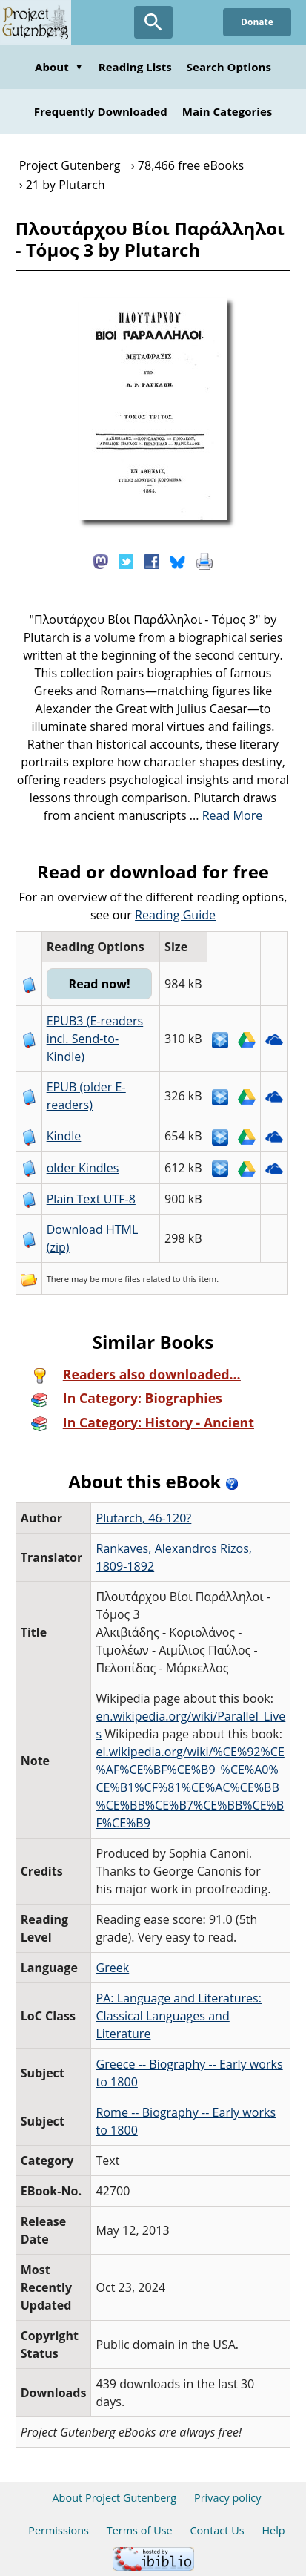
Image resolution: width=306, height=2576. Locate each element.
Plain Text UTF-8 (91, 1199)
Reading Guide (175, 915)
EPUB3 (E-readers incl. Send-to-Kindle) (95, 1039)
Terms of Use (140, 2530)
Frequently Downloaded (100, 111)
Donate (257, 22)
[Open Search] (153, 22)
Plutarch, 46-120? (143, 1518)
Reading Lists (135, 66)
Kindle (64, 1136)
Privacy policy (228, 2498)
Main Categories (227, 111)
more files (121, 1278)
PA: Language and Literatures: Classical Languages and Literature (179, 2016)
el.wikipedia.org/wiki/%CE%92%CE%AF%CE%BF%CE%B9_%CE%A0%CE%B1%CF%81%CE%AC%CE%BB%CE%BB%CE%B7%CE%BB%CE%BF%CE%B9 (190, 1787)
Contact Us (217, 2530)
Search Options (229, 66)
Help (273, 2530)
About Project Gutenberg (114, 2498)
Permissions (58, 2530)
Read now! (99, 984)
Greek (112, 1967)
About (59, 67)
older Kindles (83, 1168)
